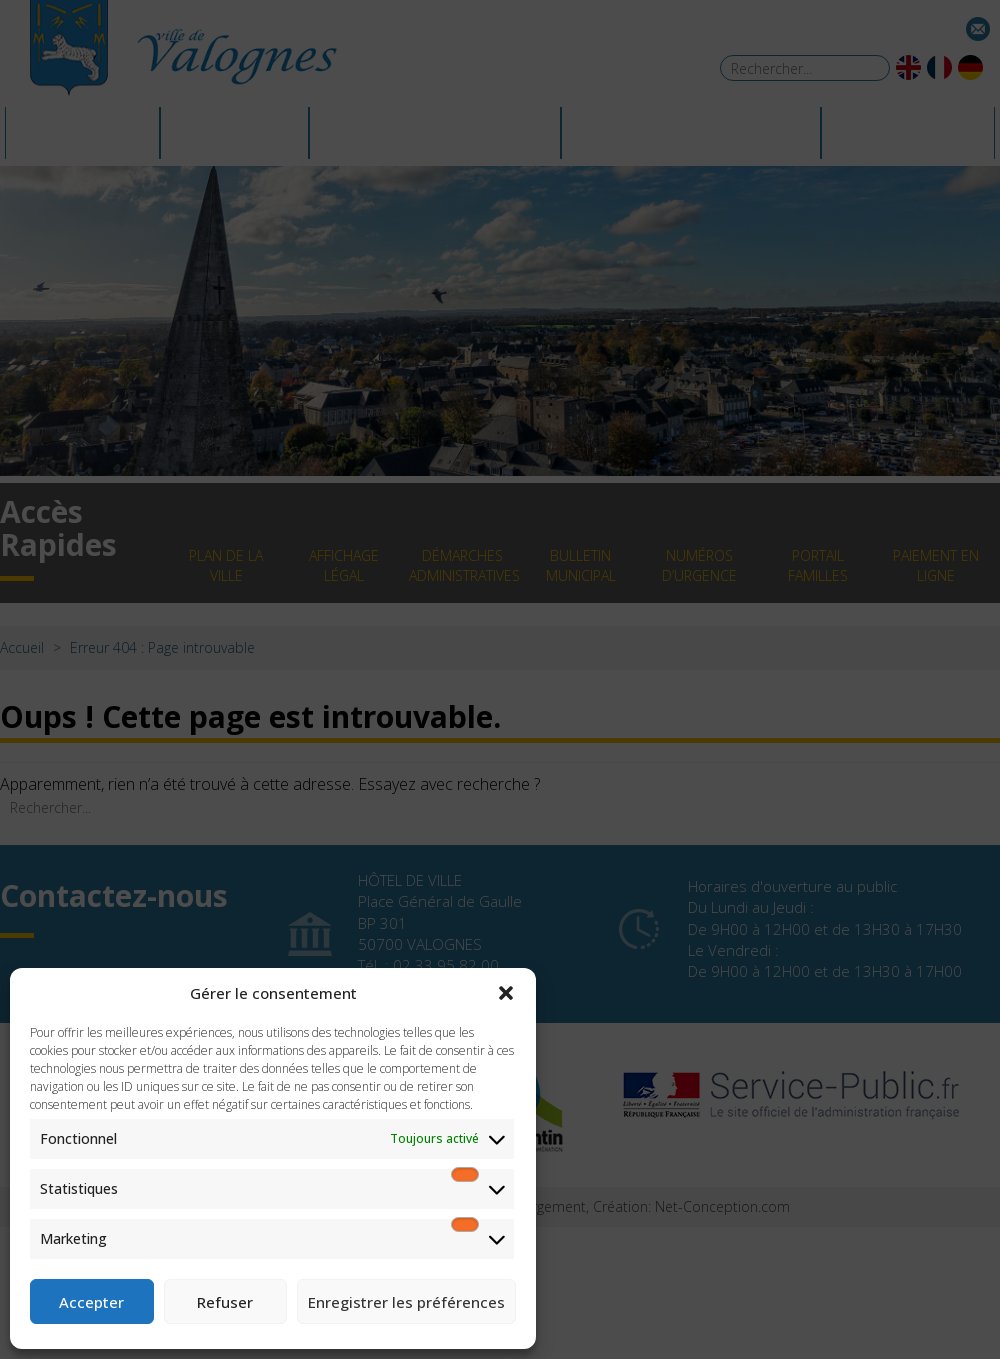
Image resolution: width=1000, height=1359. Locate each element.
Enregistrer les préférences (406, 1302)
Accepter (91, 1302)
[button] (506, 993)
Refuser (225, 1302)
